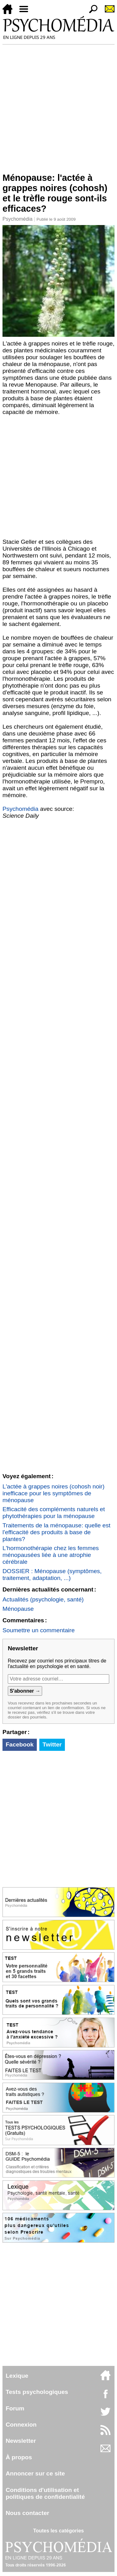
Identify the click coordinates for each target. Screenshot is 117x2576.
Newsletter (21, 2440)
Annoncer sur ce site (35, 2473)
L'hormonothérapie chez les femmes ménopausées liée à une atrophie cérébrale (50, 1555)
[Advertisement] (58, 106)
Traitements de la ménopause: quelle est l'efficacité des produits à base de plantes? (56, 1532)
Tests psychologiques (37, 2392)
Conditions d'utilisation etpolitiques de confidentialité (45, 2493)
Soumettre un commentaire (38, 1630)
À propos (19, 2457)
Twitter (51, 1744)
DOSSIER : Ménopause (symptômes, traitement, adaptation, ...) (52, 1574)
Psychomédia (17, 219)
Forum (15, 2408)
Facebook (20, 1744)
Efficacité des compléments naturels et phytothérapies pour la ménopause (53, 1512)
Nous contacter (27, 2513)
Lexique (17, 2375)
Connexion (21, 2424)
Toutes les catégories (58, 2530)
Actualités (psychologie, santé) (43, 1599)
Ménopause (18, 1608)
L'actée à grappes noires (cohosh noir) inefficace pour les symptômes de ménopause (53, 1493)
